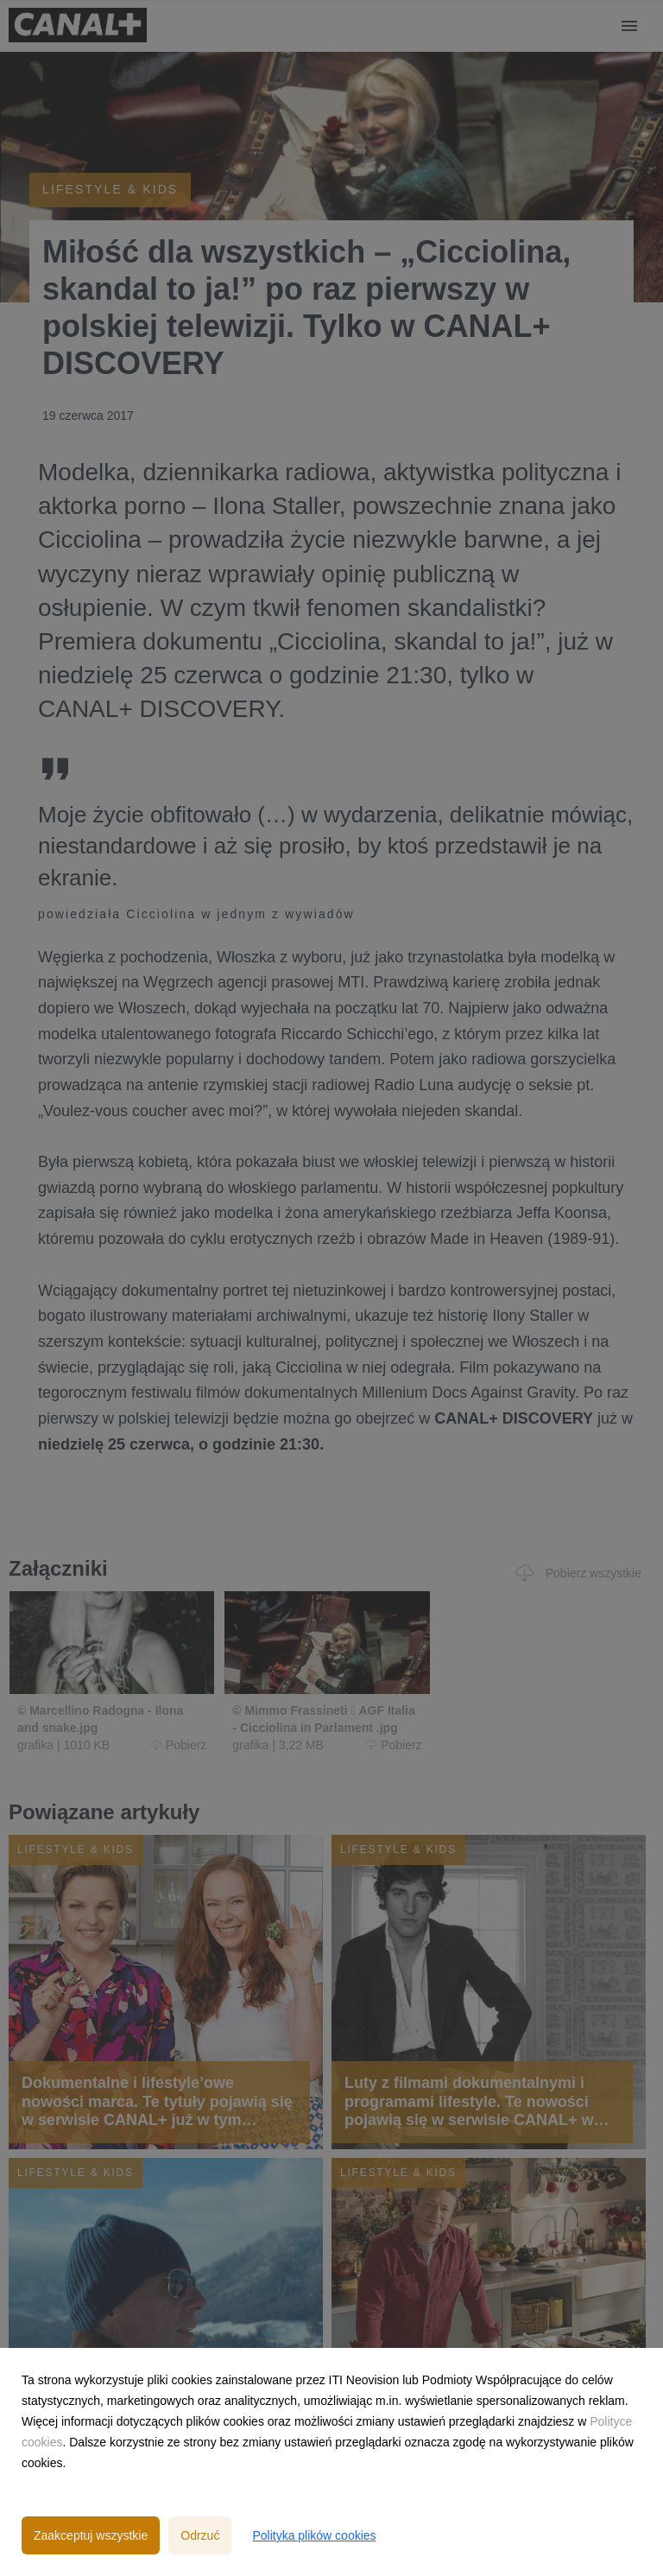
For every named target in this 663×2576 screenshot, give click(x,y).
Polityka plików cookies (314, 2535)
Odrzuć (199, 2535)
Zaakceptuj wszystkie (91, 2535)
